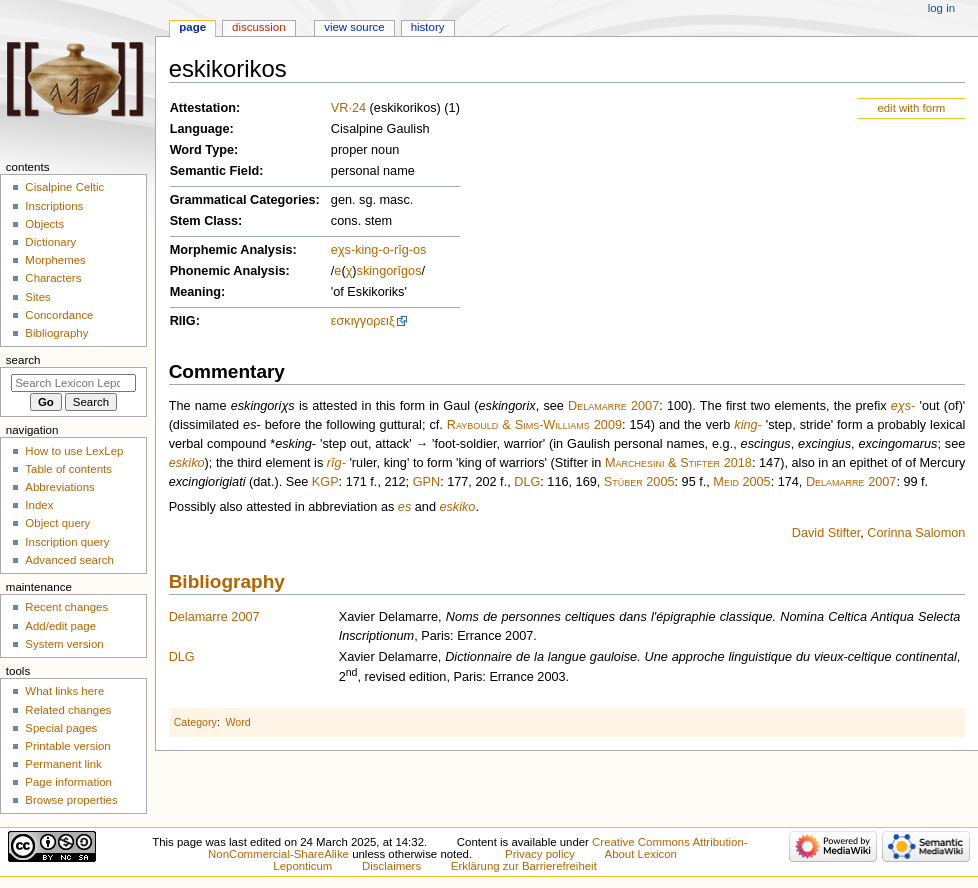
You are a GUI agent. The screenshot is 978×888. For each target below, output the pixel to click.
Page (192, 27)
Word (237, 722)
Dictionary (50, 242)
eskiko (187, 463)
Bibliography (227, 581)
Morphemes (55, 260)
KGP (325, 482)
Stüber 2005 (639, 482)
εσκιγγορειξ (363, 321)
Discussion (258, 27)
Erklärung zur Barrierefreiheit (524, 866)
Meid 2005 (741, 482)
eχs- (343, 250)
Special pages (61, 728)
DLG (527, 482)
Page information (68, 782)
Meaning (195, 292)
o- (388, 250)
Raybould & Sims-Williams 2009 (534, 425)
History (428, 27)
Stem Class (204, 221)
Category (195, 722)
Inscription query (67, 542)
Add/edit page (60, 626)
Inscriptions (54, 206)
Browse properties (71, 800)
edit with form (911, 108)
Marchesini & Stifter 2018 (678, 463)
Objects (44, 224)
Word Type (202, 150)
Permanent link (63, 764)
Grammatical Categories (243, 200)
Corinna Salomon (916, 533)
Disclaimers (391, 866)
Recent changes (66, 607)
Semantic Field (215, 171)
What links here (64, 691)
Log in (941, 8)
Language (200, 129)
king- (369, 250)
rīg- (403, 250)
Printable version (67, 746)
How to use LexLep (74, 451)
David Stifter (826, 533)
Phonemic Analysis (228, 271)
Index (39, 505)
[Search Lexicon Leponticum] (73, 383)
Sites (37, 297)
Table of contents (68, 469)
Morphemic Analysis (231, 250)
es (404, 507)
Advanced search (69, 560)
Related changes (68, 710)
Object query (57, 523)
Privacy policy (540, 854)
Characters (53, 278)
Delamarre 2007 (613, 406)
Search (23, 360)
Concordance (59, 315)
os (419, 250)
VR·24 (348, 108)
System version (64, 644)
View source (354, 27)
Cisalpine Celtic (64, 187)
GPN (427, 482)
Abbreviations (59, 487)
